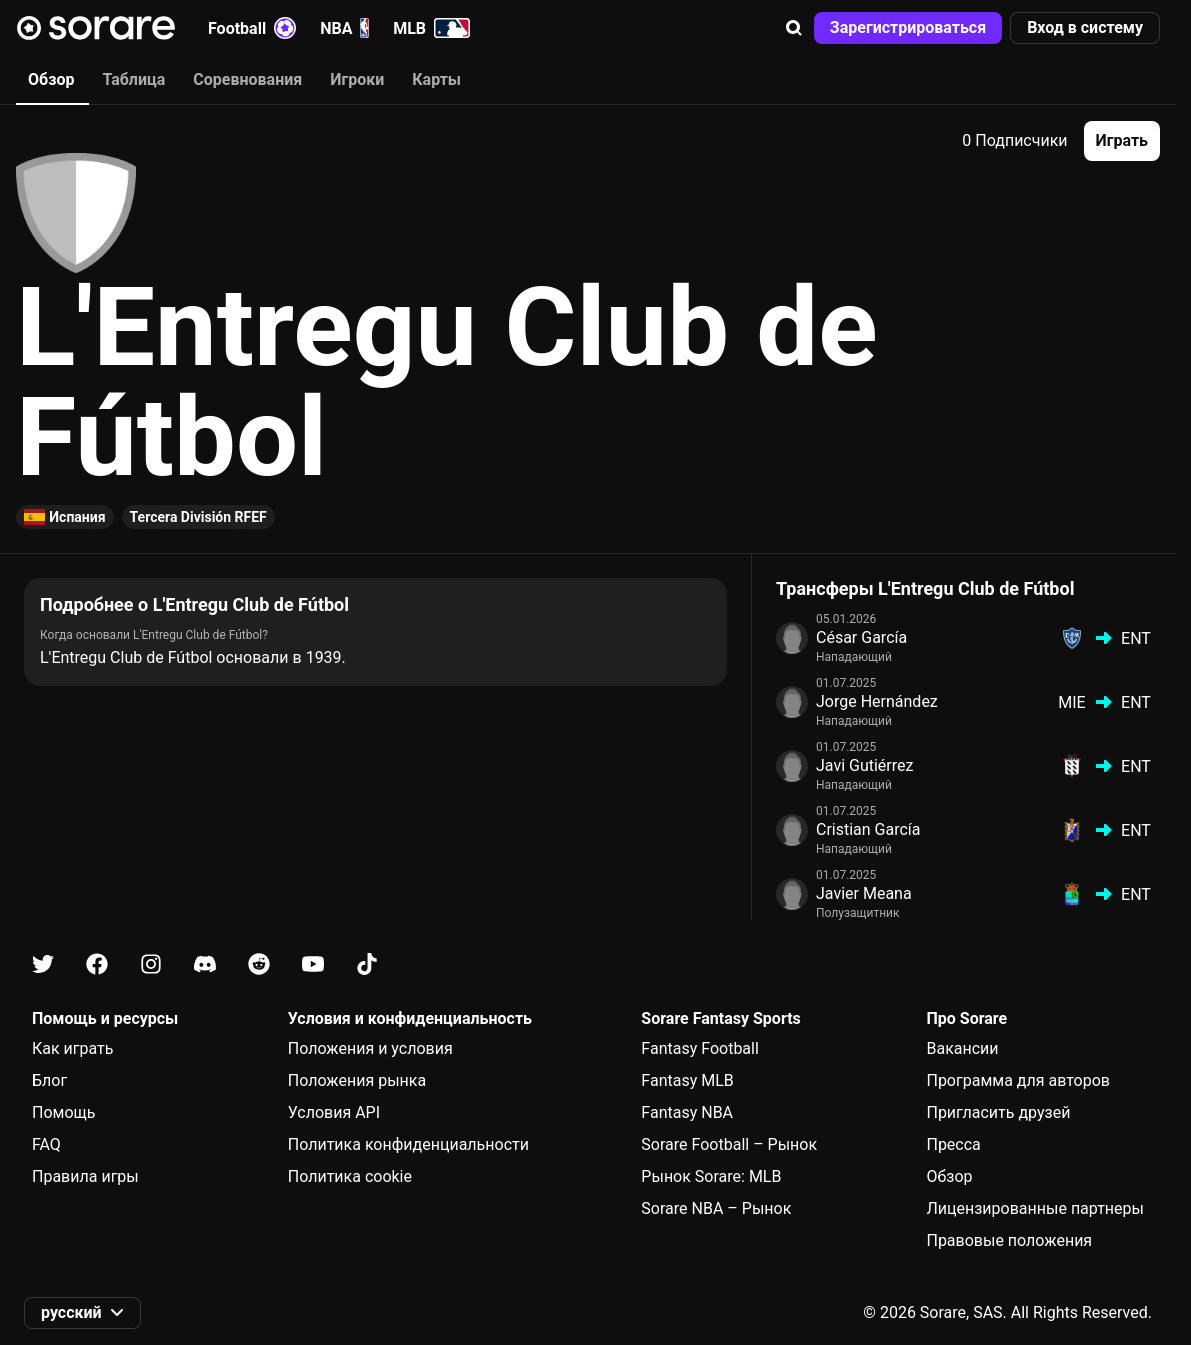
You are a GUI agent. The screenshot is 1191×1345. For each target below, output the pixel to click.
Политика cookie (350, 1176)
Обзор (949, 1176)
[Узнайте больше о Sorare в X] (43, 964)
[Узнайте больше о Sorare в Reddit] (259, 964)
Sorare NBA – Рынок (716, 1208)
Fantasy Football (699, 1048)
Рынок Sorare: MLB (711, 1176)
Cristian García (868, 829)
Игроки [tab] (357, 79)
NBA (344, 28)
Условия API (334, 1112)
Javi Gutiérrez (864, 765)
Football (252, 28)
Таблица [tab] (133, 79)
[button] (794, 28)
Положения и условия (370, 1048)
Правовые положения (1009, 1240)
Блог (49, 1080)
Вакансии (962, 1048)
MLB (431, 28)
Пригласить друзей (998, 1112)
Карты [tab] (436, 79)
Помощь (63, 1112)
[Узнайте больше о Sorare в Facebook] (97, 964)
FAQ (46, 1144)
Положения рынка (357, 1080)
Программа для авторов (1018, 1080)
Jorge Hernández (877, 701)
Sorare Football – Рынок (729, 1144)
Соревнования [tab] (247, 79)
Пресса (953, 1144)
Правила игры (85, 1176)
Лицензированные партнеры (1035, 1208)
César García (861, 637)
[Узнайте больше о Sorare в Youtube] (313, 964)
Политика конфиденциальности (408, 1144)
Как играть (73, 1048)
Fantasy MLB (687, 1080)
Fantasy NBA (687, 1112)
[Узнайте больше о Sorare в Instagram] (151, 964)
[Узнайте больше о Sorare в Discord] (205, 964)
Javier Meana (864, 893)
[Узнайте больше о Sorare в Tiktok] (367, 964)
